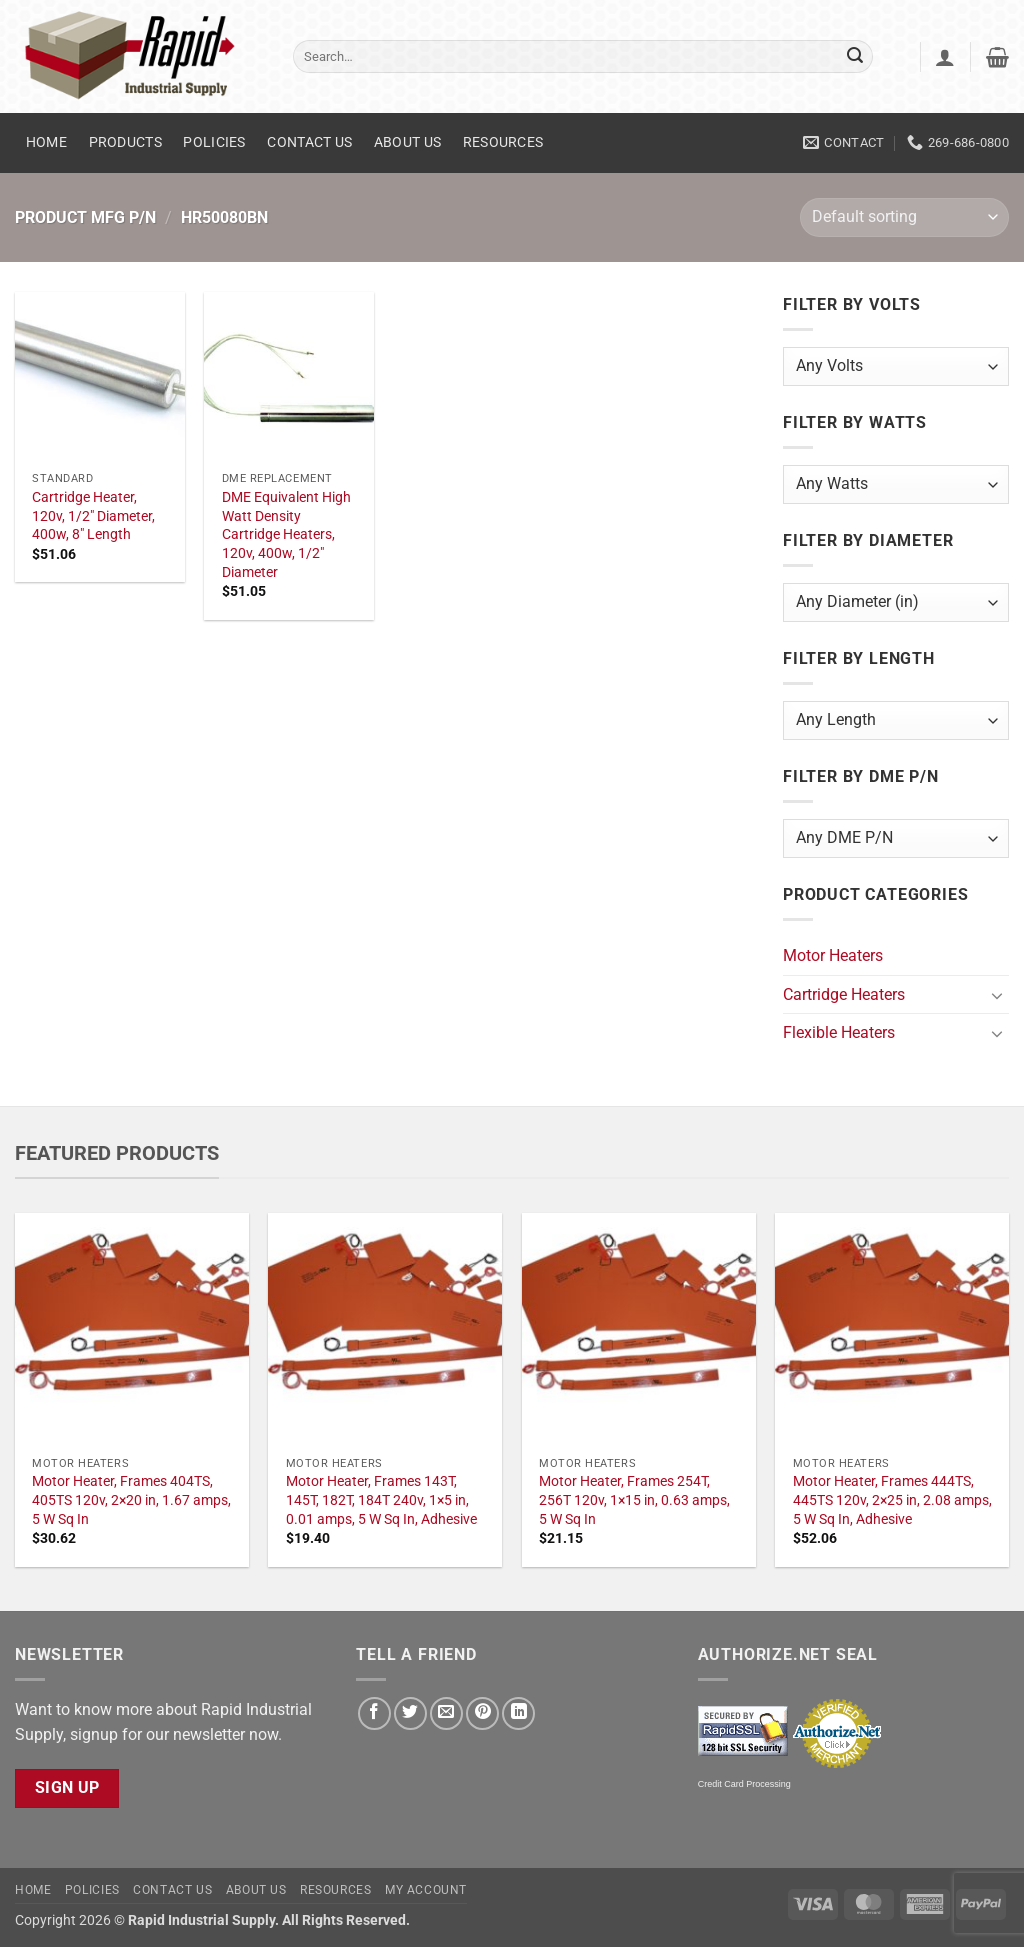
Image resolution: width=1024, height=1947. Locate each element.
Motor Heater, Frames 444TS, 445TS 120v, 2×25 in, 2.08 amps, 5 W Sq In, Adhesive (892, 1500)
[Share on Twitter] (410, 1713)
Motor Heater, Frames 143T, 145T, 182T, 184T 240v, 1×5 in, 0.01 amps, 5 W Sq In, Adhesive (381, 1500)
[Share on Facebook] (374, 1713)
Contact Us (309, 142)
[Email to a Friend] (446, 1713)
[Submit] (855, 57)
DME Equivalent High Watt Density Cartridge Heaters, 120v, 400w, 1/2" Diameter (286, 535)
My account (426, 1890)
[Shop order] (904, 217)
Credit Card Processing (744, 1784)
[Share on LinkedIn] (518, 1713)
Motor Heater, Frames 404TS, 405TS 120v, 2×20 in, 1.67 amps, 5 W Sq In (131, 1500)
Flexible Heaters (839, 1032)
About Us (407, 142)
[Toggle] (997, 995)
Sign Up (67, 1788)
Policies (214, 142)
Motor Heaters (833, 955)
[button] (945, 57)
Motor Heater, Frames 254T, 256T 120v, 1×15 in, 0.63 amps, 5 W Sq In (634, 1500)
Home (46, 142)
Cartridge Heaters (844, 994)
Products (125, 142)
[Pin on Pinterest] (482, 1713)
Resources (503, 142)
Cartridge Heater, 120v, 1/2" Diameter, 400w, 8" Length (93, 516)
